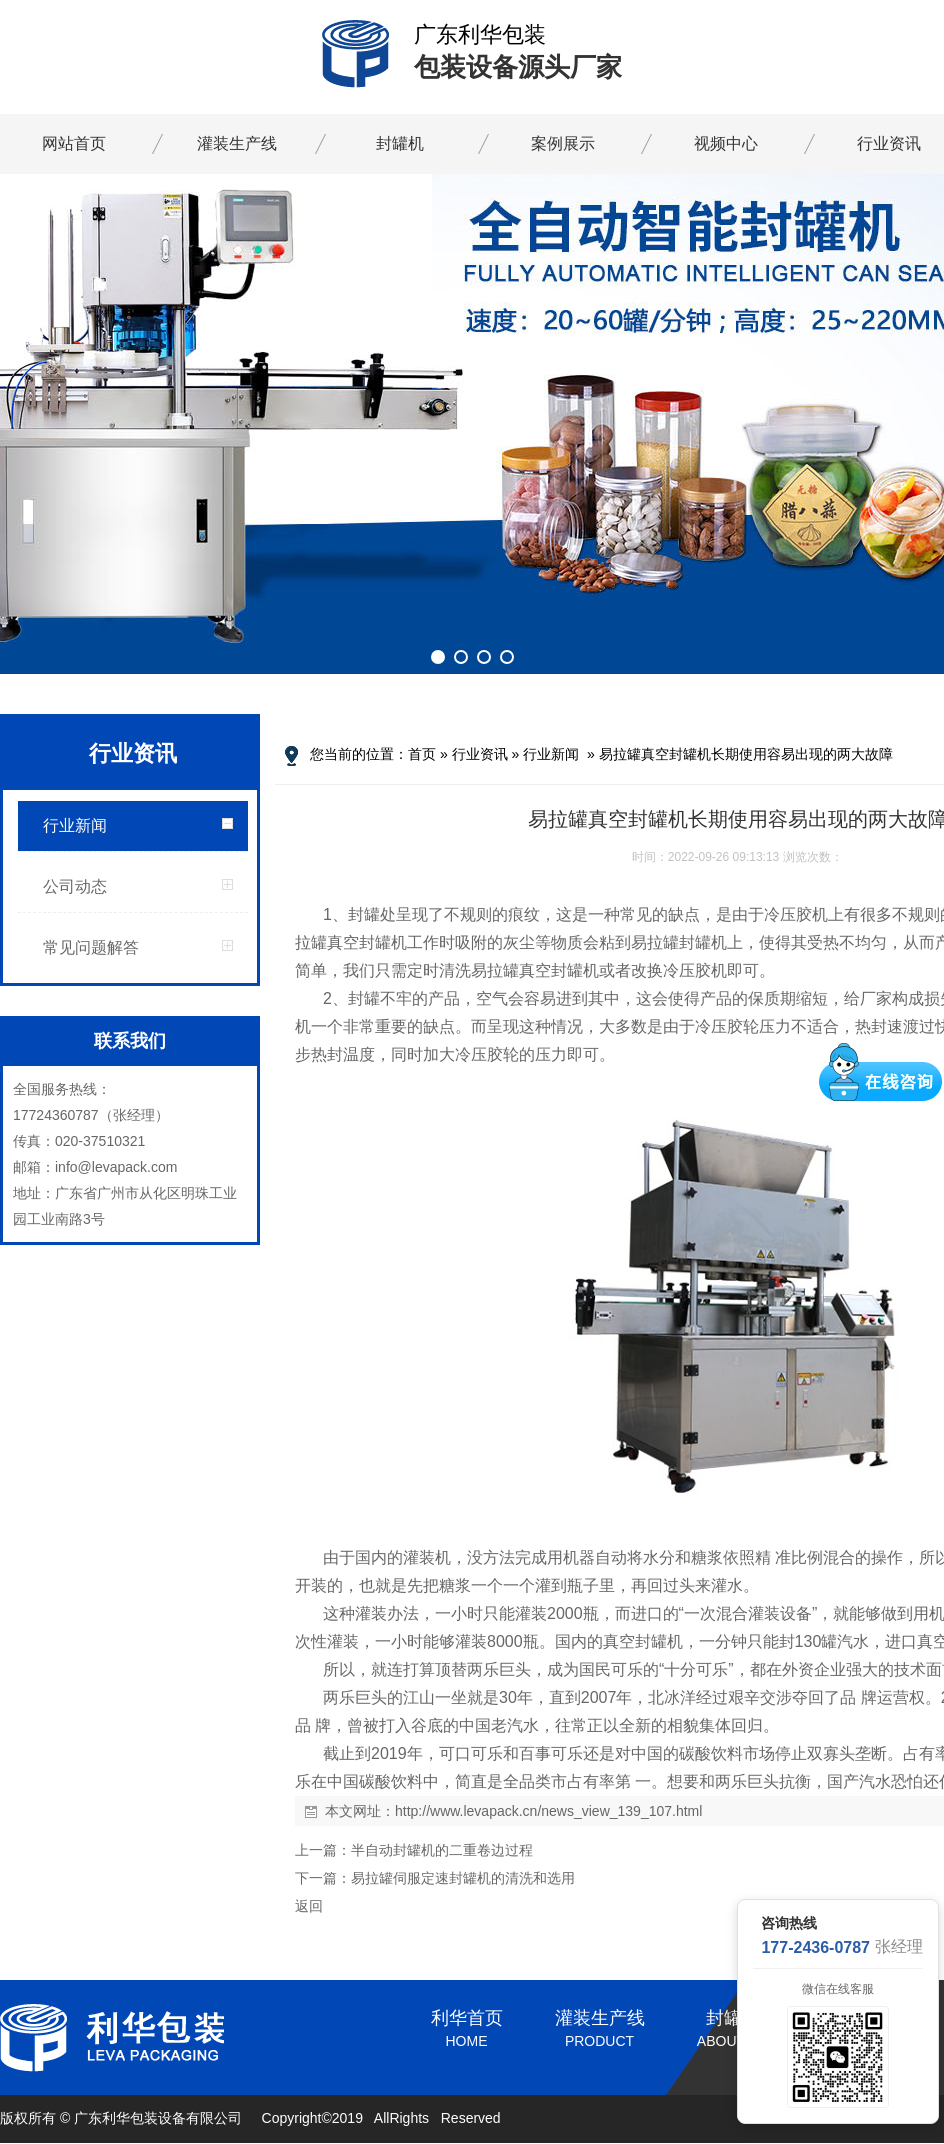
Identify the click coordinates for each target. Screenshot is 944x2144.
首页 (422, 754)
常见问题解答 (91, 947)
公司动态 (75, 886)
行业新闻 (75, 825)
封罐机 (400, 143)
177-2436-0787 (815, 1947)
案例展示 (563, 143)
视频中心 (726, 143)
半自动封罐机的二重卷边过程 (442, 1850)
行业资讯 (480, 754)
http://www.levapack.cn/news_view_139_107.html (548, 1811)
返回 (309, 1906)
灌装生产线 (237, 143)
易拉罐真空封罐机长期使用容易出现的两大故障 (746, 754)
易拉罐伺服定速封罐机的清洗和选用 (463, 1878)
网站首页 (74, 143)
